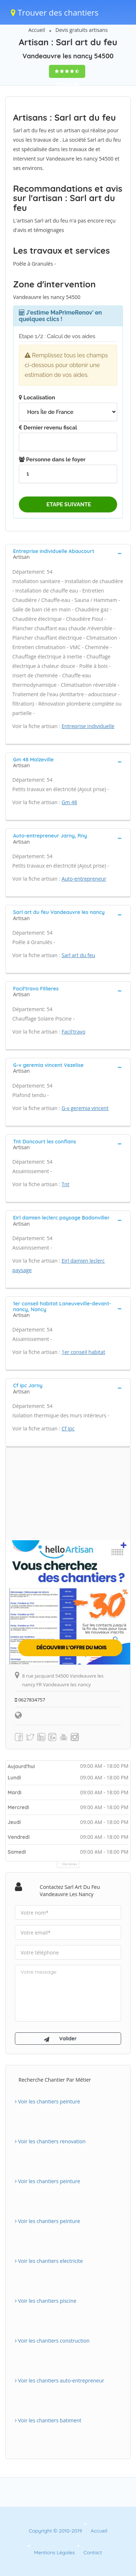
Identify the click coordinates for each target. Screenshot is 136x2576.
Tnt (65, 1184)
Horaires (69, 1864)
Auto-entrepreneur (84, 878)
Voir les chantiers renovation (50, 2141)
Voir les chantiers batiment (48, 2420)
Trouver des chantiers (55, 12)
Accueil (36, 29)
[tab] (68, 553)
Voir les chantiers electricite (49, 2260)
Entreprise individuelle (88, 726)
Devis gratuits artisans (81, 29)
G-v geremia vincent (85, 1108)
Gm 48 (69, 802)
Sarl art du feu (78, 955)
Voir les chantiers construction (52, 2340)
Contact (92, 2552)
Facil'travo (74, 1031)
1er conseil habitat (83, 1352)
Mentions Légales (54, 2552)
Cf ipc (68, 1428)
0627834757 (30, 1699)
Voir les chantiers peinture (47, 2101)
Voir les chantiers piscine (46, 2300)
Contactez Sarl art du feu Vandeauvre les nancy (70, 1890)
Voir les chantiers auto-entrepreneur (59, 2380)
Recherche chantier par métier (54, 2079)
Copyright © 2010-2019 (55, 2530)
